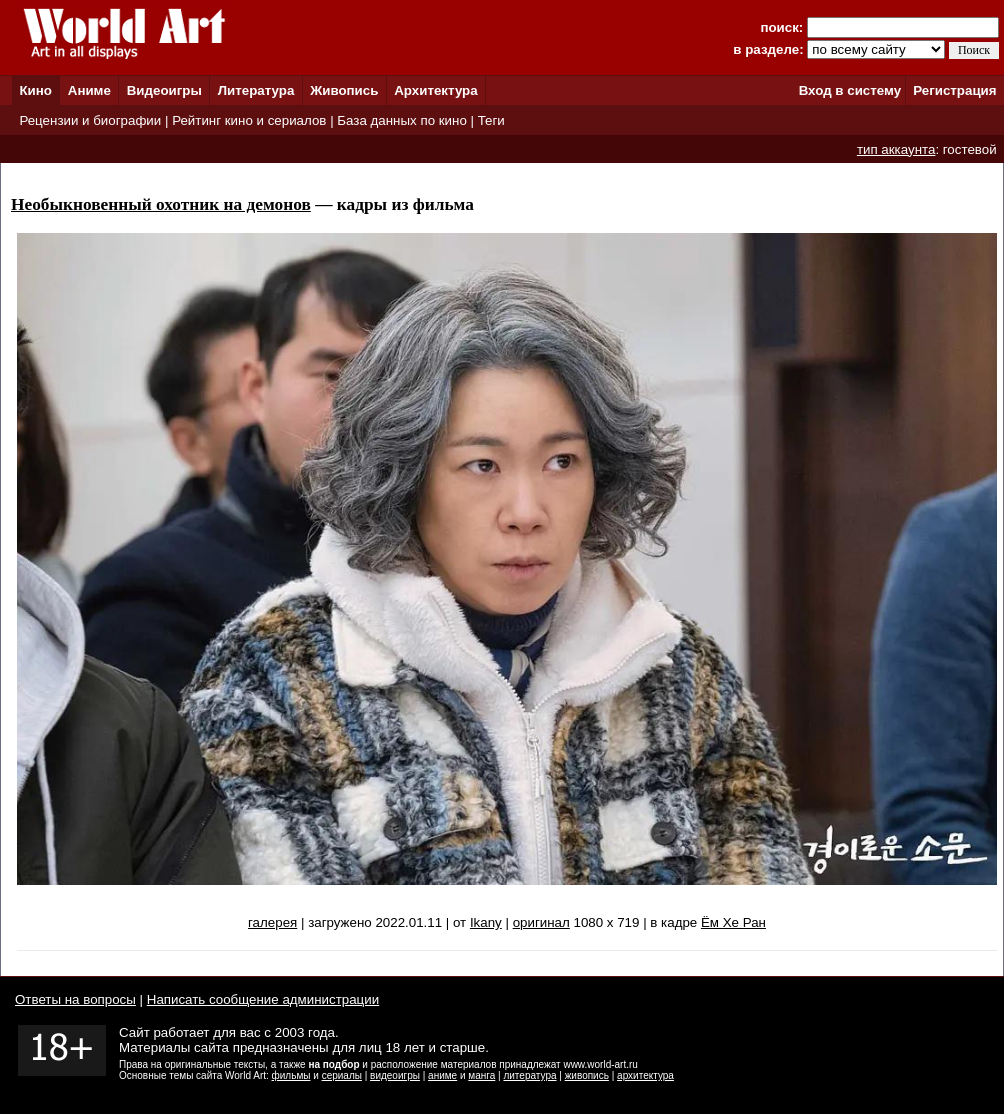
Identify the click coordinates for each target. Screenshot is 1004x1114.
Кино (35, 90)
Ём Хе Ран (733, 922)
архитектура (645, 1075)
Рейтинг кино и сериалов (249, 120)
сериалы (342, 1075)
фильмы (291, 1075)
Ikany (486, 922)
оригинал (541, 922)
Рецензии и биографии (90, 120)
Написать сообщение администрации (263, 999)
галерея (272, 922)
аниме (442, 1075)
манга (481, 1075)
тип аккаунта (896, 149)
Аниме (89, 90)
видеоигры (395, 1075)
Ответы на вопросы (75, 999)
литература (529, 1075)
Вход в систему (850, 90)
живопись (587, 1075)
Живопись (344, 90)
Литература (256, 90)
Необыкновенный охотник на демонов (161, 204)
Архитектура (435, 90)
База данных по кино (401, 120)
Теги (491, 120)
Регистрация (954, 90)
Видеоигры (164, 90)
